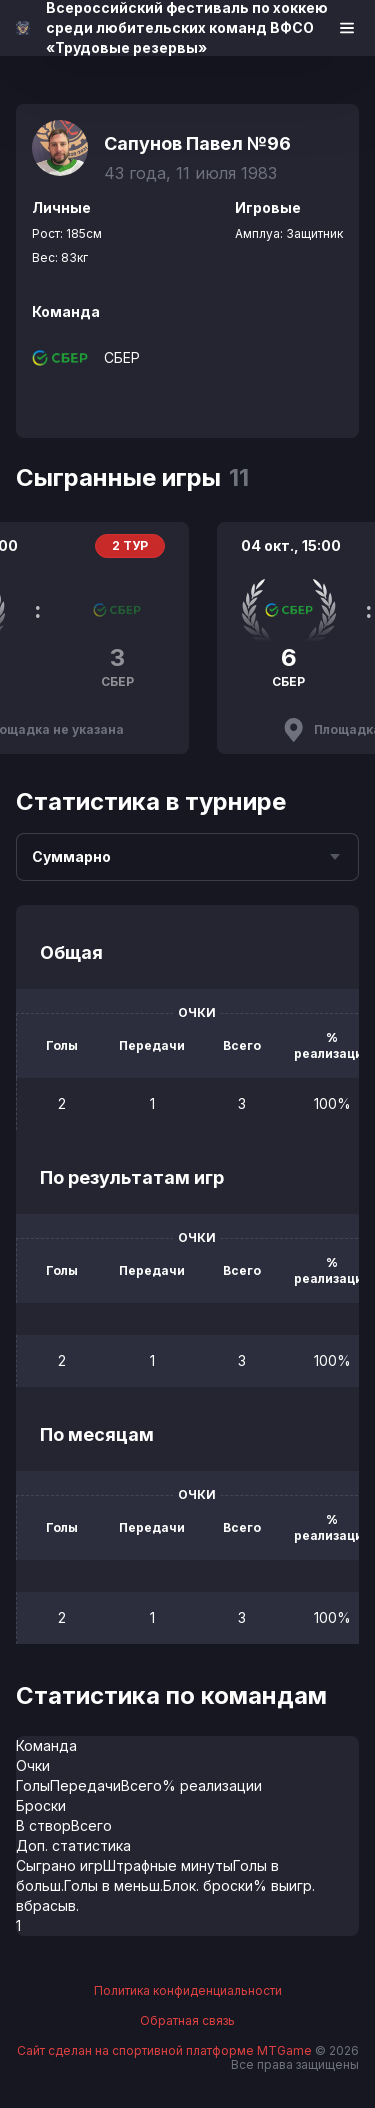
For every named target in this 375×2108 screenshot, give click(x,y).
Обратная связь (187, 2021)
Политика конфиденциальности (188, 1991)
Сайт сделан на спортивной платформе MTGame (166, 2050)
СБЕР (122, 357)
